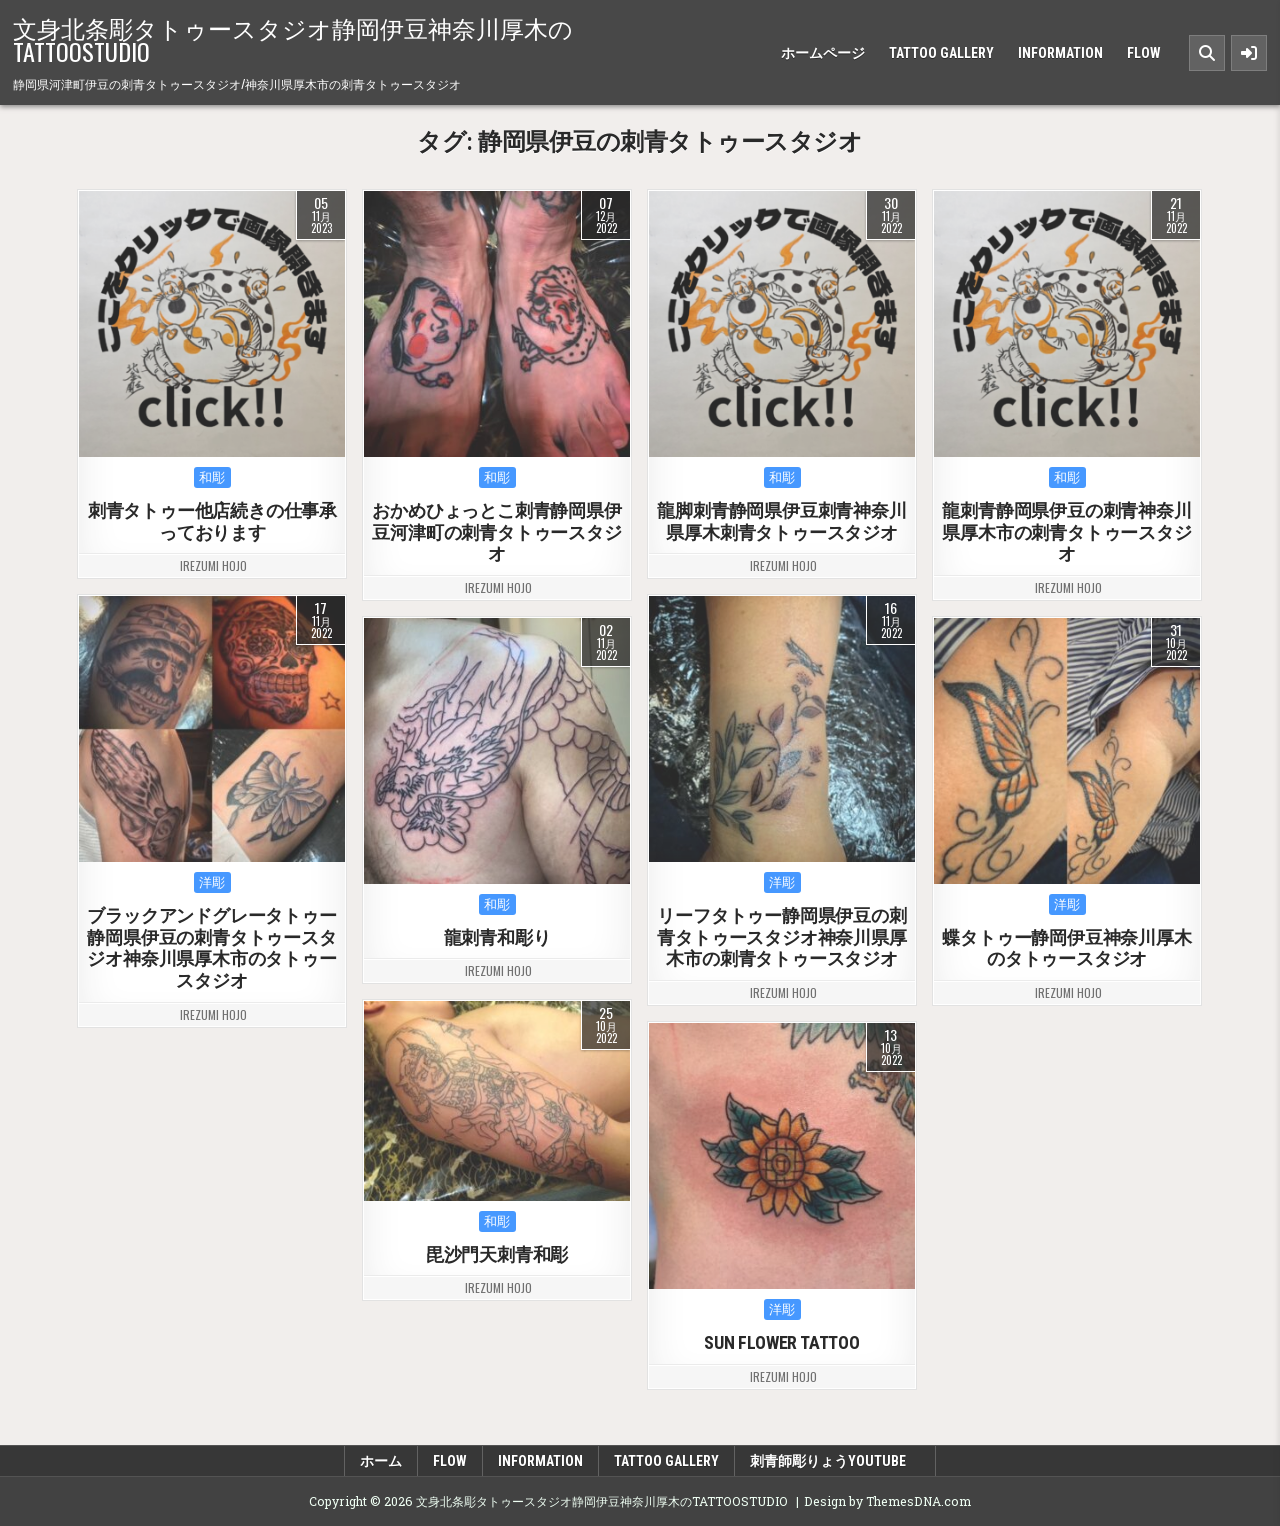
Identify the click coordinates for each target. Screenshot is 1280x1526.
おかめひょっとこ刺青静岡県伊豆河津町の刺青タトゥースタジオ (497, 532)
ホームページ (823, 53)
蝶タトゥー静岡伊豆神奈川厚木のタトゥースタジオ (1067, 948)
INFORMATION (1060, 53)
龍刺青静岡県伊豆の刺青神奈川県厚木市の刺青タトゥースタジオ (1067, 532)
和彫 (212, 477)
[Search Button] (1207, 53)
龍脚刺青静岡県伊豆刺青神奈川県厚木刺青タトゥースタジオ (782, 521)
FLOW (1144, 53)
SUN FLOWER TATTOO (783, 1342)
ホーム (381, 1461)
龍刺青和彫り (497, 937)
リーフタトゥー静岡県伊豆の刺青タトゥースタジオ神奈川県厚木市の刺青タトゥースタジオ (782, 937)
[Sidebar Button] (1249, 53)
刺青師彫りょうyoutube (835, 1461)
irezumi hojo (213, 566)
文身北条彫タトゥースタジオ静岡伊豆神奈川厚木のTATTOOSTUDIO (293, 39)
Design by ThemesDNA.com (887, 1501)
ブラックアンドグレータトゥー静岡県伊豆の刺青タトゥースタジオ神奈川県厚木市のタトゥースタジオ (212, 948)
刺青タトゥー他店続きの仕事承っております (212, 521)
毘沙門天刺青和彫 (497, 1254)
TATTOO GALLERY (941, 53)
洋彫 (212, 882)
